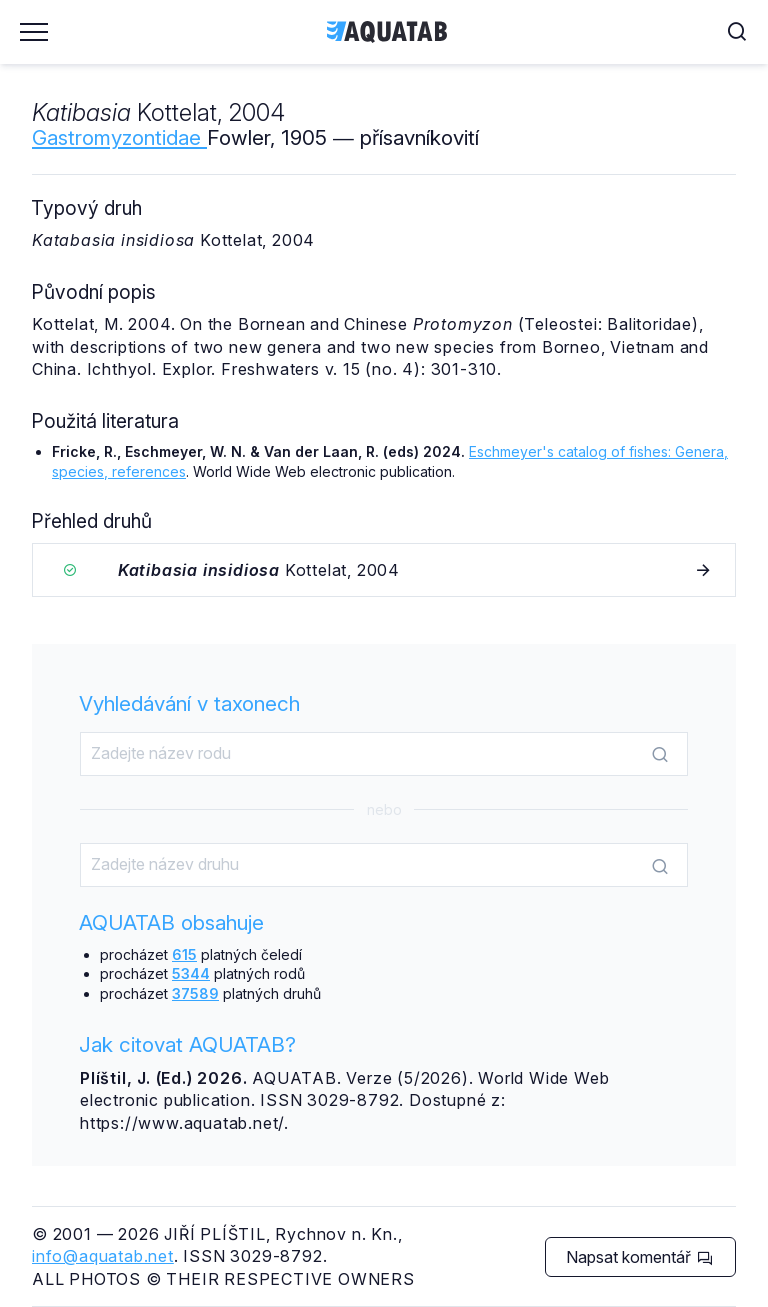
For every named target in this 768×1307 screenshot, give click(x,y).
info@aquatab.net (103, 1256)
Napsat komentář (639, 1257)
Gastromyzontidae (119, 137)
